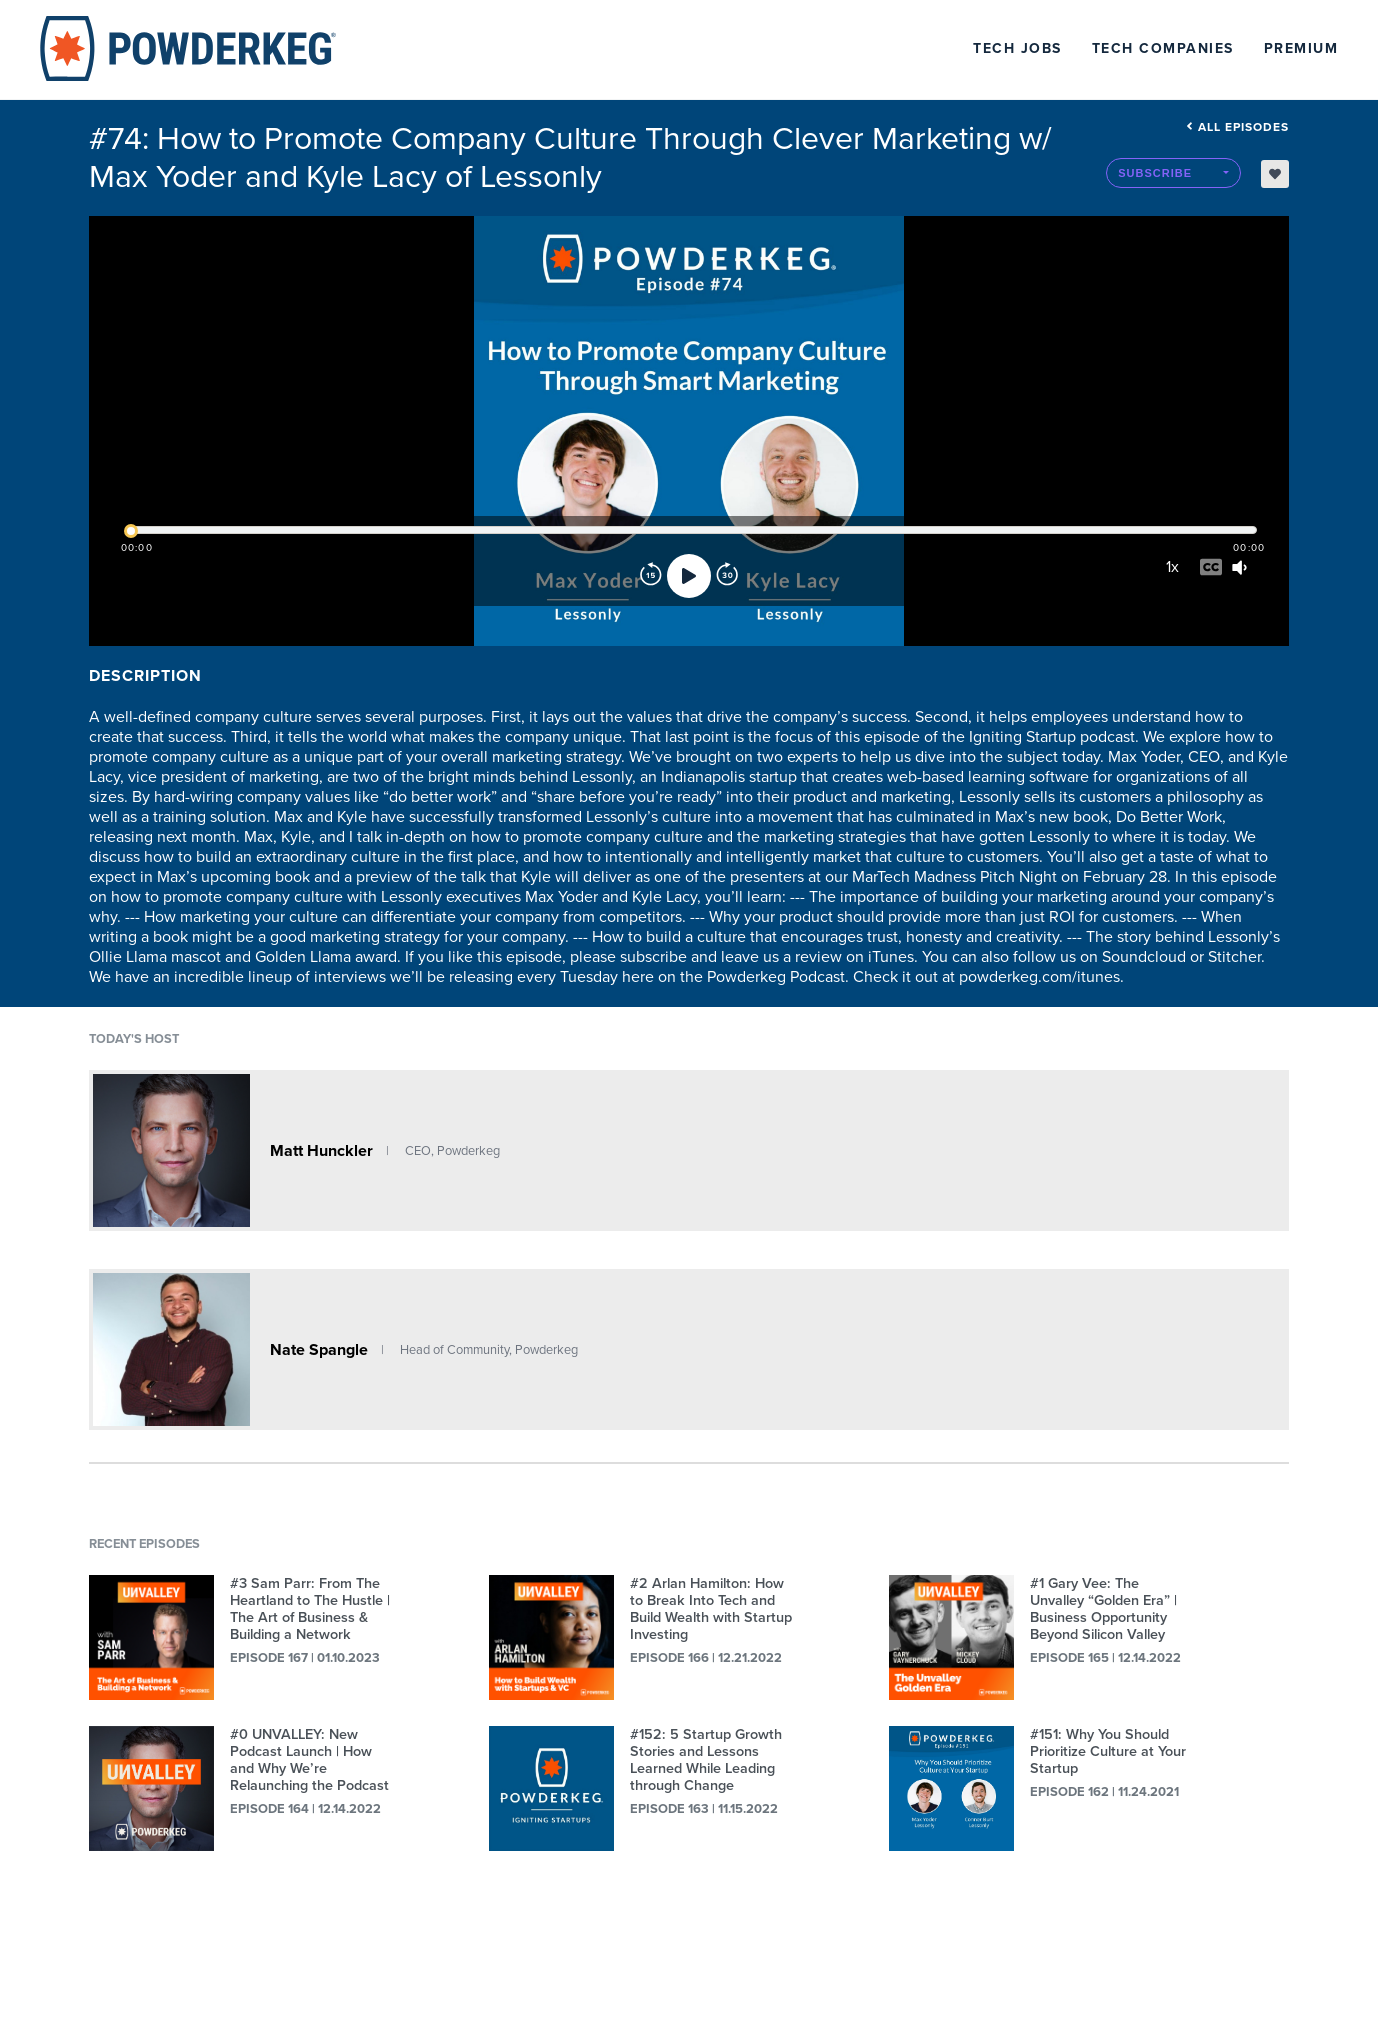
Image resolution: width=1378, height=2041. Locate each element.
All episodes (1237, 127)
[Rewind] (651, 576)
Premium (1301, 48)
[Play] (689, 576)
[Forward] (727, 576)
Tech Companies (1163, 48)
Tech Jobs (1017, 48)
